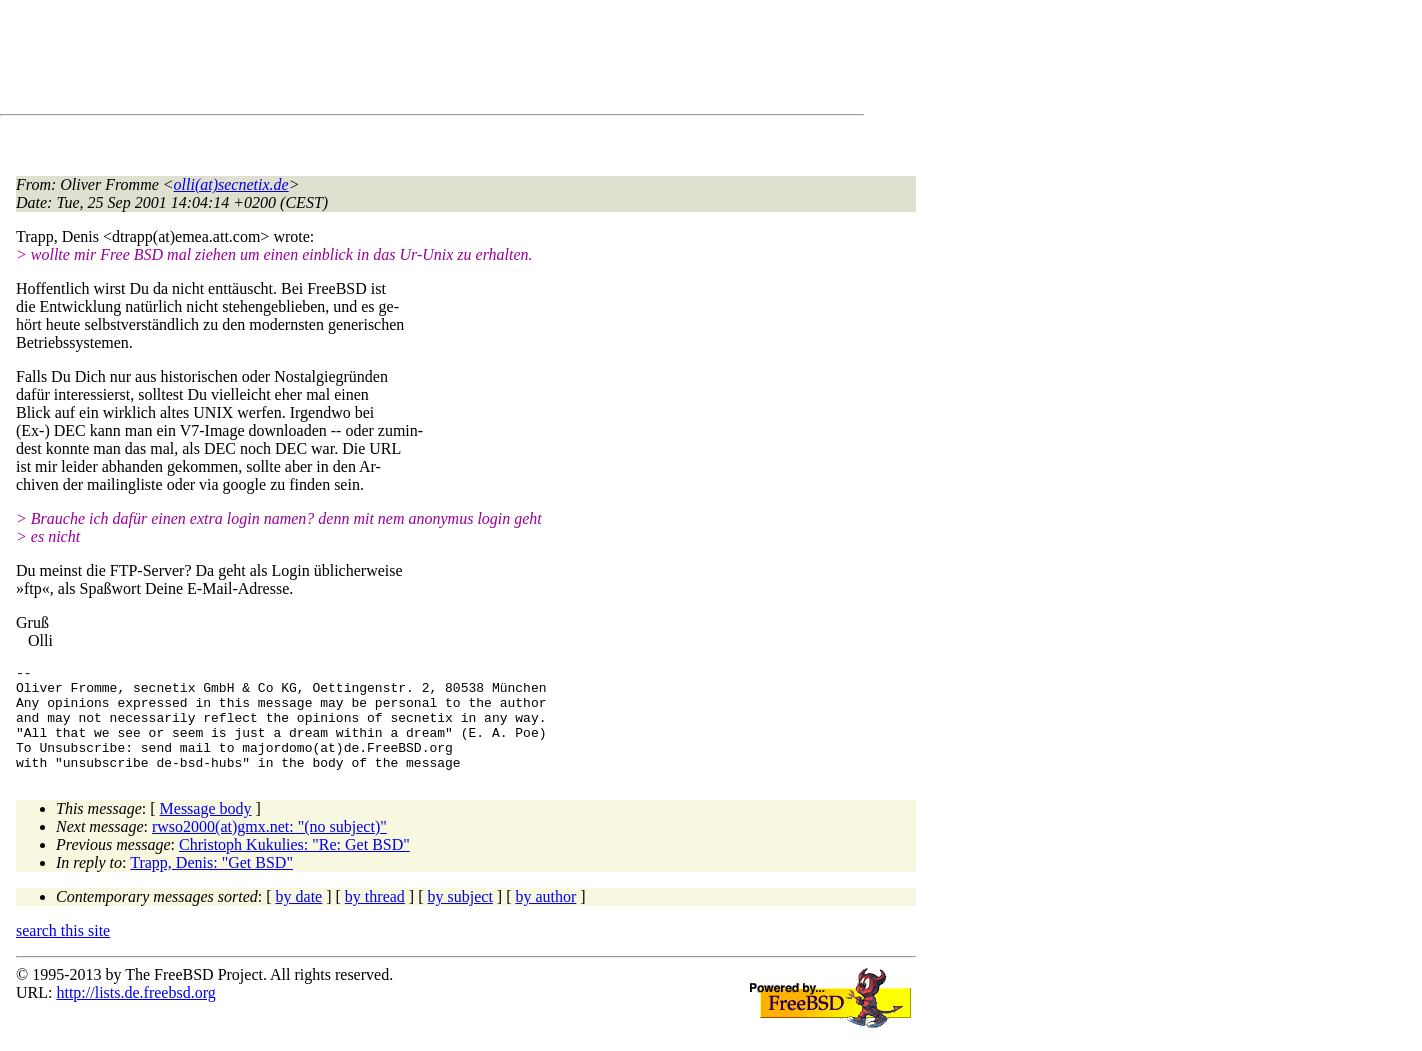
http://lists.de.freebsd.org (135, 1013)
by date (299, 917)
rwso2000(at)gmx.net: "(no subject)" (269, 847)
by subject (460, 917)
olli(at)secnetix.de (231, 184)
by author (545, 917)
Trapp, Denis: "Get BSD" (211, 883)
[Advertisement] (380, 61)
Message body (206, 829)
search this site (63, 951)
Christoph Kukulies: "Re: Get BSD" (294, 865)
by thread (375, 917)
